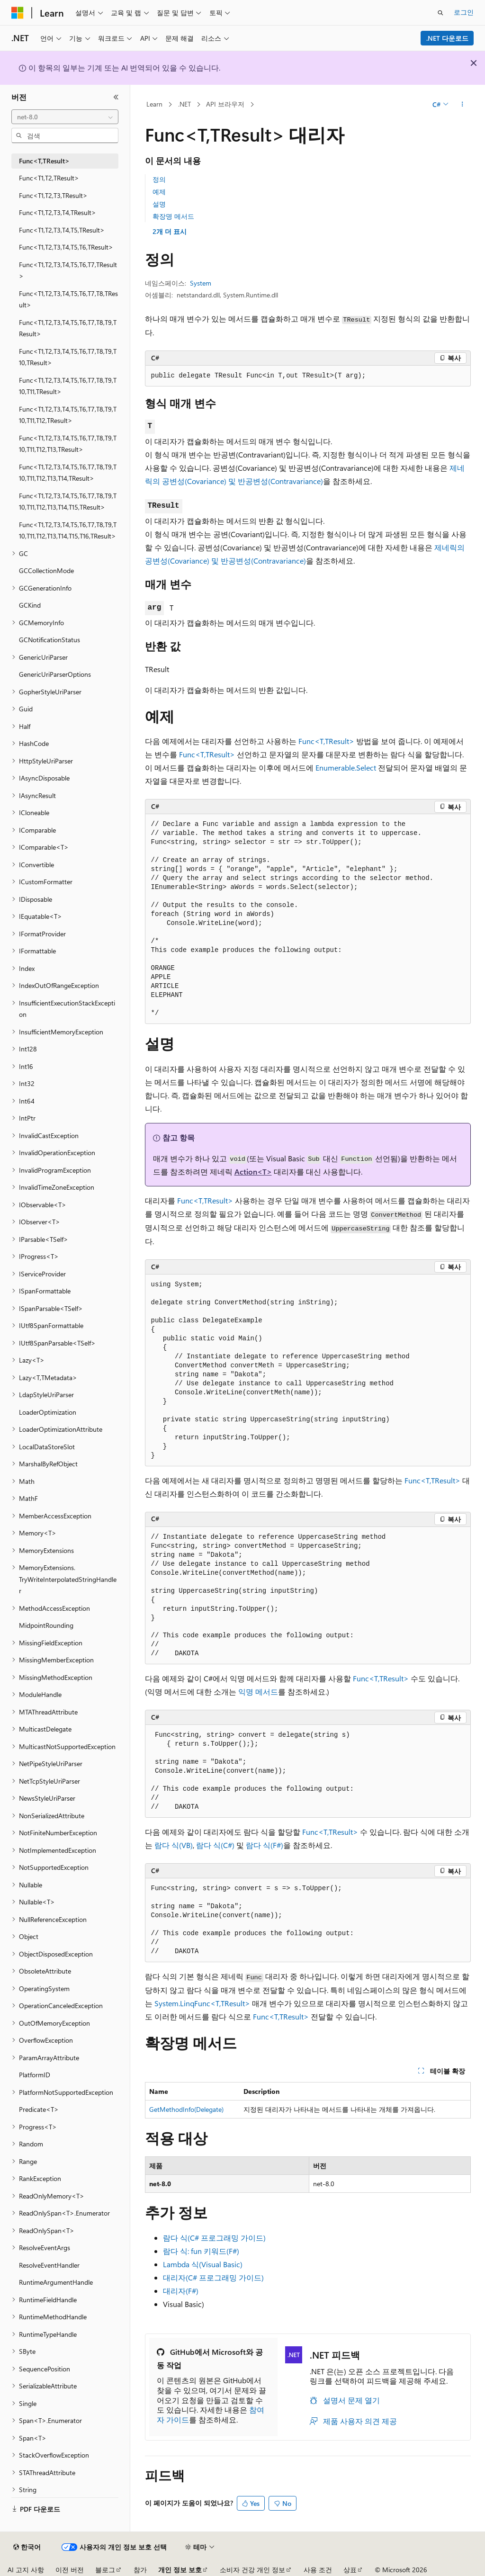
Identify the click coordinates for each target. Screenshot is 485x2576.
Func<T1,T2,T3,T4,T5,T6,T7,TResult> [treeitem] (68, 270)
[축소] (116, 97)
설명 (159, 203)
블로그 (105, 2569)
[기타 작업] (462, 104)
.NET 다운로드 (447, 38)
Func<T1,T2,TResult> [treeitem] (49, 177)
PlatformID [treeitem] (34, 2074)
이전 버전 (69, 2569)
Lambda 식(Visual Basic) (202, 2264)
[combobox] (64, 117)
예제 (159, 191)
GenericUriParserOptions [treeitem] (55, 674)
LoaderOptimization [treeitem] (47, 1412)
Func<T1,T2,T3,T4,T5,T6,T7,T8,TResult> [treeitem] (68, 299)
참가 (140, 2569)
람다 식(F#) (264, 1845)
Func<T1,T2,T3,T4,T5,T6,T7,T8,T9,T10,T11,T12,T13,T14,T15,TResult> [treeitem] (68, 501)
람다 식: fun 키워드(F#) (201, 2251)
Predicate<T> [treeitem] (39, 2109)
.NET (184, 103)
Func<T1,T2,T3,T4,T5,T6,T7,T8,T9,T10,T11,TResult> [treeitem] (68, 386)
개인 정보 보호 (180, 2569)
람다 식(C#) (215, 1845)
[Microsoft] (17, 13)
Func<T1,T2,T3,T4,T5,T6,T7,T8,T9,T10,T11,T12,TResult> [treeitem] (68, 414)
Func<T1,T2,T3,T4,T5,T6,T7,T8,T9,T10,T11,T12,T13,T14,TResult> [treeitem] (68, 472)
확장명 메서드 (173, 216)
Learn (154, 103)
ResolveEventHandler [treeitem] (49, 2265)
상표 (350, 2569)
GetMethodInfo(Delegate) (186, 2109)
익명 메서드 (258, 1691)
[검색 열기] (440, 12)
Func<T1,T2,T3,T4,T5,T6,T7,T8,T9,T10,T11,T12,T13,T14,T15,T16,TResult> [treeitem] (68, 530)
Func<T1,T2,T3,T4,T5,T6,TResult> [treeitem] (66, 246)
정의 (159, 179)
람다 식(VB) (173, 1845)
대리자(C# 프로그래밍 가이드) (213, 2277)
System (200, 282)
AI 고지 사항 (26, 2569)
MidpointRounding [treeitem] (46, 1625)
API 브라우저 (225, 103)
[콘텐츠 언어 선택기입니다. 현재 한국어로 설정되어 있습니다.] (27, 2547)
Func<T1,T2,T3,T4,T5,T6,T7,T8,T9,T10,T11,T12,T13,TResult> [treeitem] (68, 443)
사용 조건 (318, 2569)
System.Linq (174, 2003)
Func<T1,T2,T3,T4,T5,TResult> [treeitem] (62, 229)
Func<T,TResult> (326, 741)
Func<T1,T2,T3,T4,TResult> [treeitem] (57, 212)
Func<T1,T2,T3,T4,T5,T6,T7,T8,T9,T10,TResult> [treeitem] (68, 357)
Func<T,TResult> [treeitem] (44, 160)
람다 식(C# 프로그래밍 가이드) (214, 2238)
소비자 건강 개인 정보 (252, 2569)
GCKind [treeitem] (30, 605)
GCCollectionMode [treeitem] (46, 570)
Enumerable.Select (345, 767)
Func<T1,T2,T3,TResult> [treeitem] (53, 195)
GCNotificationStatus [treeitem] (49, 639)
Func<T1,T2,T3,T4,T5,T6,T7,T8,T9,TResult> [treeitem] (68, 328)
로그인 (464, 12)
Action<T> (253, 1171)
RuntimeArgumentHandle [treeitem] (56, 2282)
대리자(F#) (180, 2291)
